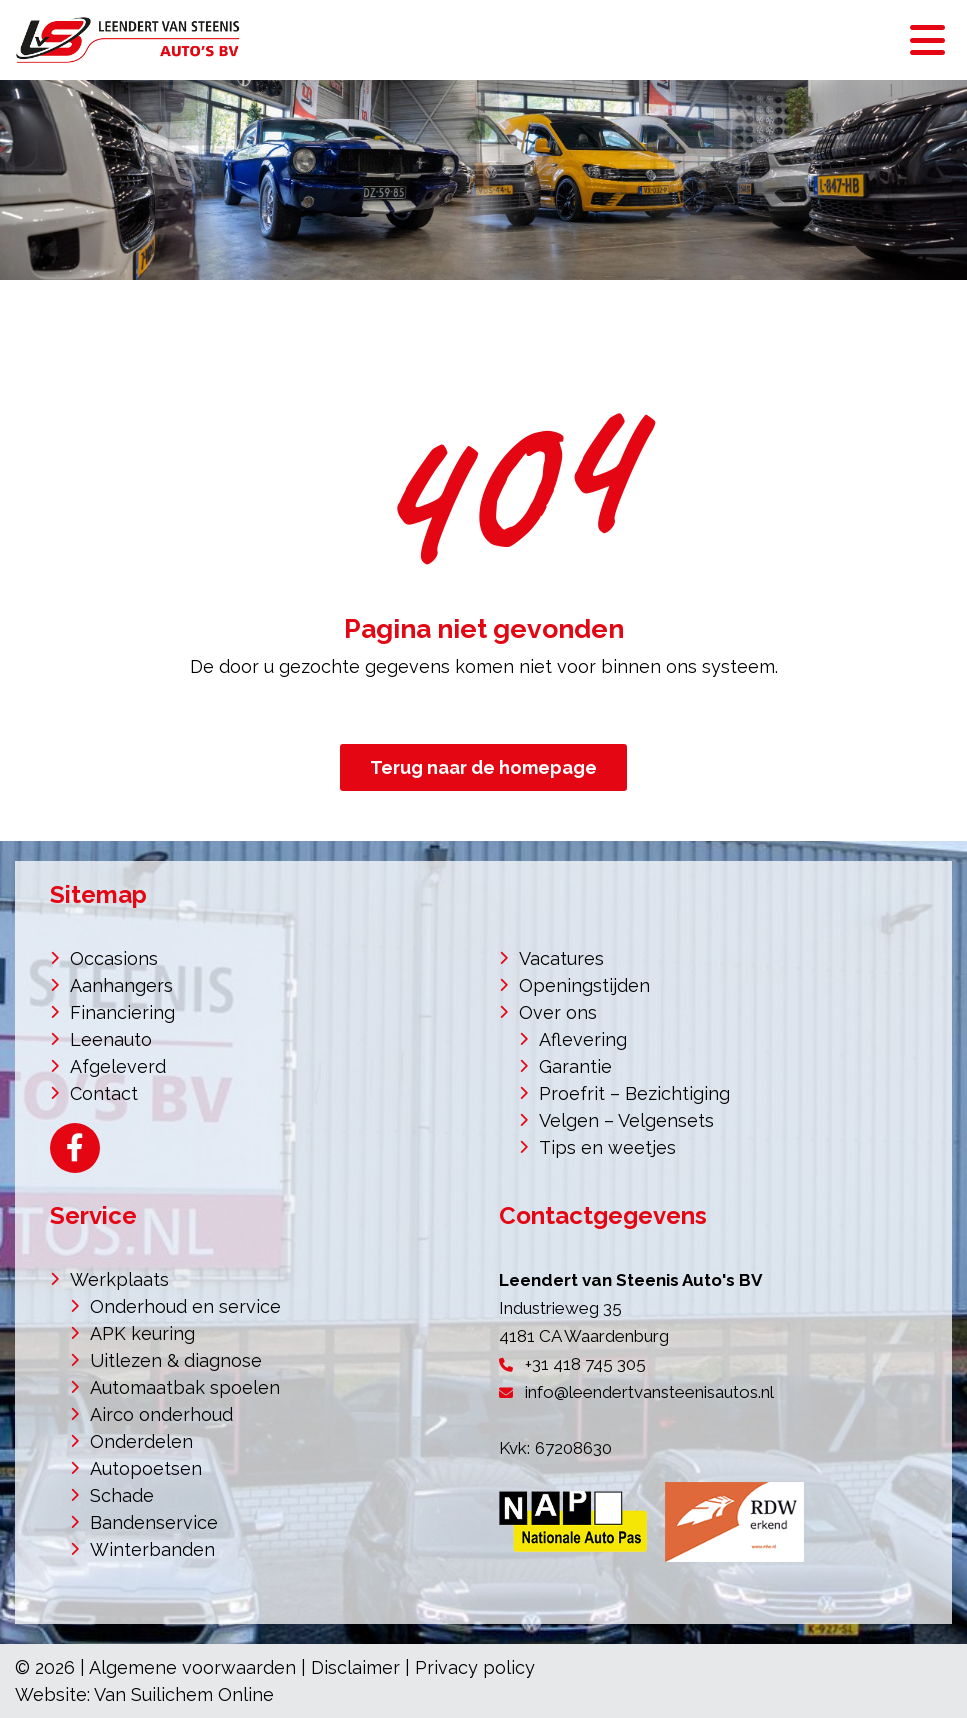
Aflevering (583, 1039)
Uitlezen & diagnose (176, 1360)
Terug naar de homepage (483, 767)
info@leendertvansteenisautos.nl (649, 1392)
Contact (104, 1093)
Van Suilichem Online (184, 1694)
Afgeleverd (118, 1066)
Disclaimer (355, 1667)
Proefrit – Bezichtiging (634, 1093)
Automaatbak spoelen (185, 1387)
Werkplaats (119, 1279)
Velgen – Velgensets (626, 1120)
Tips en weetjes (607, 1147)
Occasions (114, 958)
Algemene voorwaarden (192, 1667)
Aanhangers (121, 985)
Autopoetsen (146, 1468)
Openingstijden (584, 985)
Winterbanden (152, 1549)
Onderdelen (141, 1441)
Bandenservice (154, 1522)
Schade (122, 1495)
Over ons (558, 1012)
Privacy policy (475, 1667)
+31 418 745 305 (585, 1364)
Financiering (122, 1012)
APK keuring (142, 1333)
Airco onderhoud (161, 1414)
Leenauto (111, 1039)
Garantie (575, 1066)
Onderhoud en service (185, 1306)
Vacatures (561, 958)
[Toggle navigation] (927, 40)
